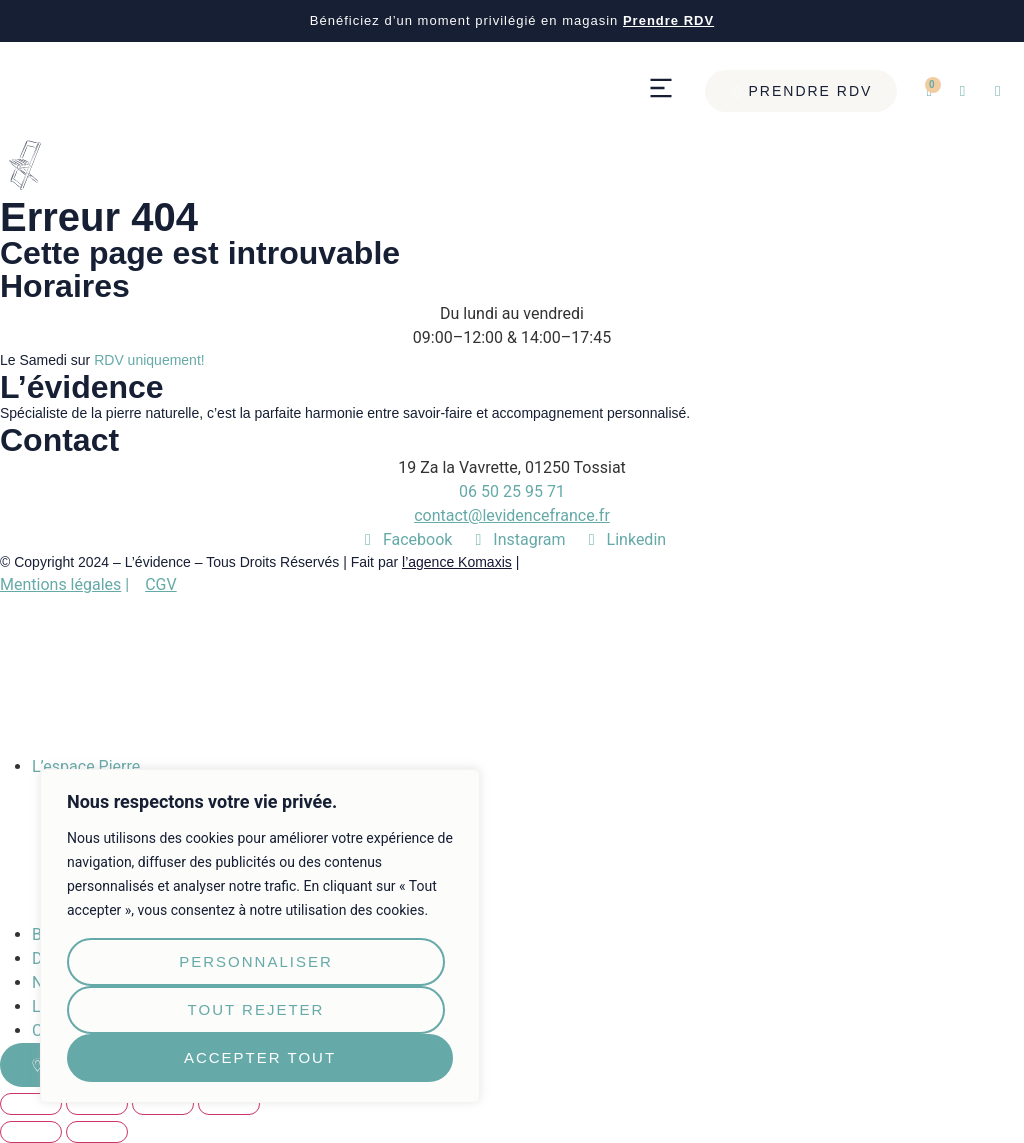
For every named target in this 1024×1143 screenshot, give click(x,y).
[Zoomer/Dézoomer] (229, 1104)
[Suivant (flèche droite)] (97, 1132)
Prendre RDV (668, 20)
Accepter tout (260, 1057)
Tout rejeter (256, 1009)
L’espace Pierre (86, 766)
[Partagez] (97, 1104)
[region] (260, 936)
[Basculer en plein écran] (163, 1104)
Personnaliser (256, 961)
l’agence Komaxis (457, 562)
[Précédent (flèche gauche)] (31, 1132)
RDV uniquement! (149, 360)
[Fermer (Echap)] (31, 1104)
